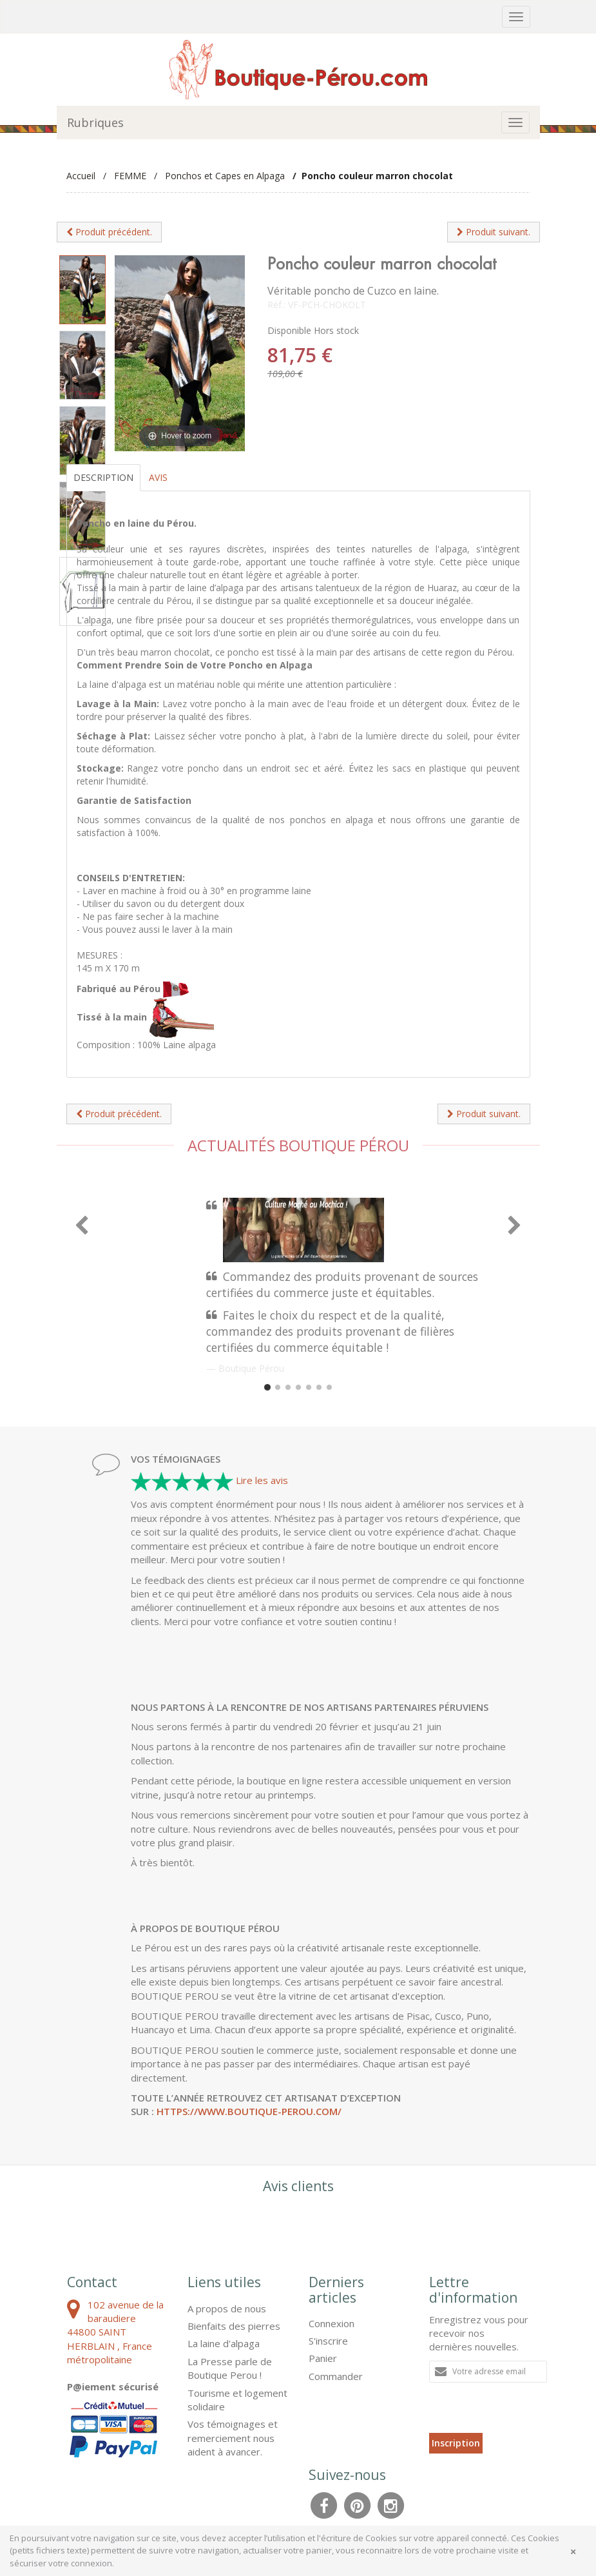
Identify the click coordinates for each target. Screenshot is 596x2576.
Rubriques (95, 122)
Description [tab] (103, 477)
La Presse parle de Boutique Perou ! (229, 2368)
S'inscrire (328, 2340)
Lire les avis (262, 1480)
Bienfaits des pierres (233, 2325)
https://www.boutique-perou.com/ (249, 2111)
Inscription (456, 2443)
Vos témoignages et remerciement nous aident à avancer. (232, 2437)
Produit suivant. (493, 232)
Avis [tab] (158, 477)
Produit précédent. (109, 232)
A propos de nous (226, 2308)
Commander (336, 2376)
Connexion (331, 2323)
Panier (323, 2358)
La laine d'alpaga (223, 2343)
